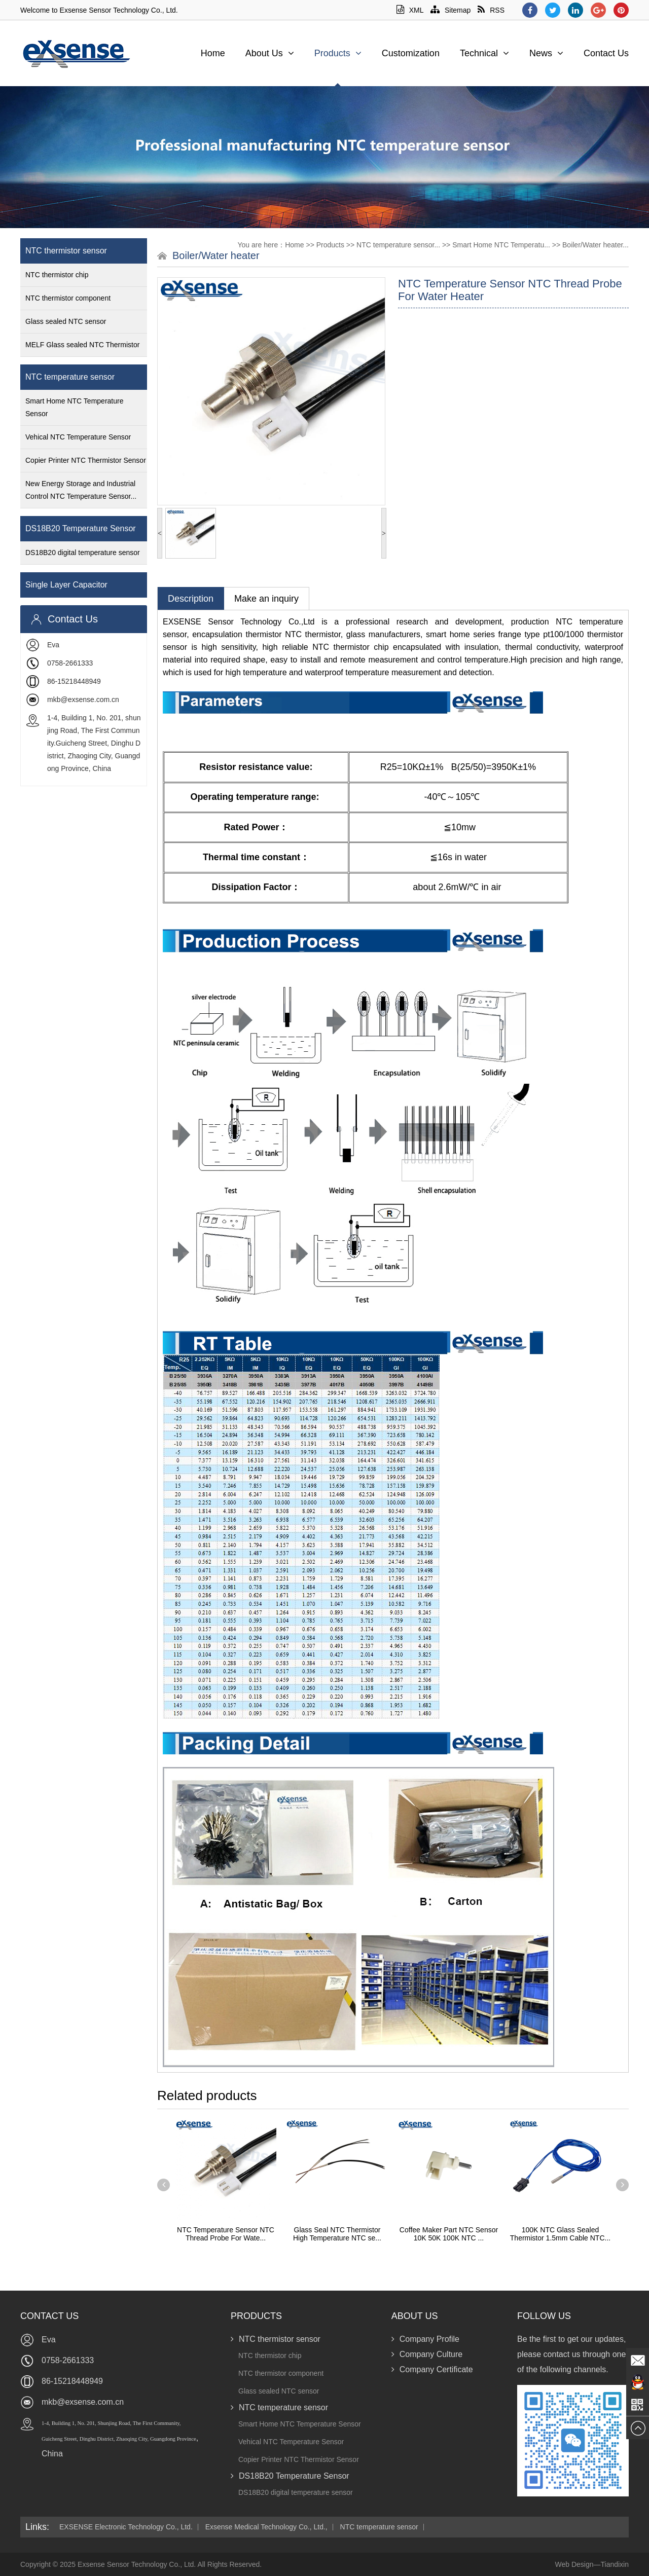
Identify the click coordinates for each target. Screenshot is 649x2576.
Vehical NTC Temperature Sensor (78, 437)
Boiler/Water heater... (595, 245)
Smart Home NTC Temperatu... (501, 245)
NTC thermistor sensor (66, 250)
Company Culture (427, 2354)
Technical (484, 53)
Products (338, 53)
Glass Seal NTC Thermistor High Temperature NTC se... (337, 2234)
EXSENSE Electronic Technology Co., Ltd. (126, 2527)
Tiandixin (614, 2564)
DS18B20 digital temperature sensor (82, 552)
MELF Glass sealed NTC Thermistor (82, 345)
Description (190, 599)
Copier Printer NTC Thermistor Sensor (85, 460)
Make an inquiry (266, 599)
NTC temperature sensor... (398, 245)
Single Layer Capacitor (66, 584)
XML (409, 10)
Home (213, 53)
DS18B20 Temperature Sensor (80, 528)
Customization (411, 53)
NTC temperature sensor (70, 377)
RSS (491, 10)
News (546, 53)
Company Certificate (432, 2369)
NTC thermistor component (68, 298)
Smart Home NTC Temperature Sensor (74, 407)
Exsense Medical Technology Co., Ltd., (266, 2527)
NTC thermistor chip (56, 275)
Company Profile (425, 2339)
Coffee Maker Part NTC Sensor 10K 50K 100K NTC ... (449, 2234)
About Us (269, 53)
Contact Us (606, 53)
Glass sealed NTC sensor (65, 321)
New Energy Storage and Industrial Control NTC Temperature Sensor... (80, 490)
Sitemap (450, 10)
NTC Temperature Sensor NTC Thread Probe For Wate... (225, 2234)
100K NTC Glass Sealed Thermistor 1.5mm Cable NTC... (560, 2234)
